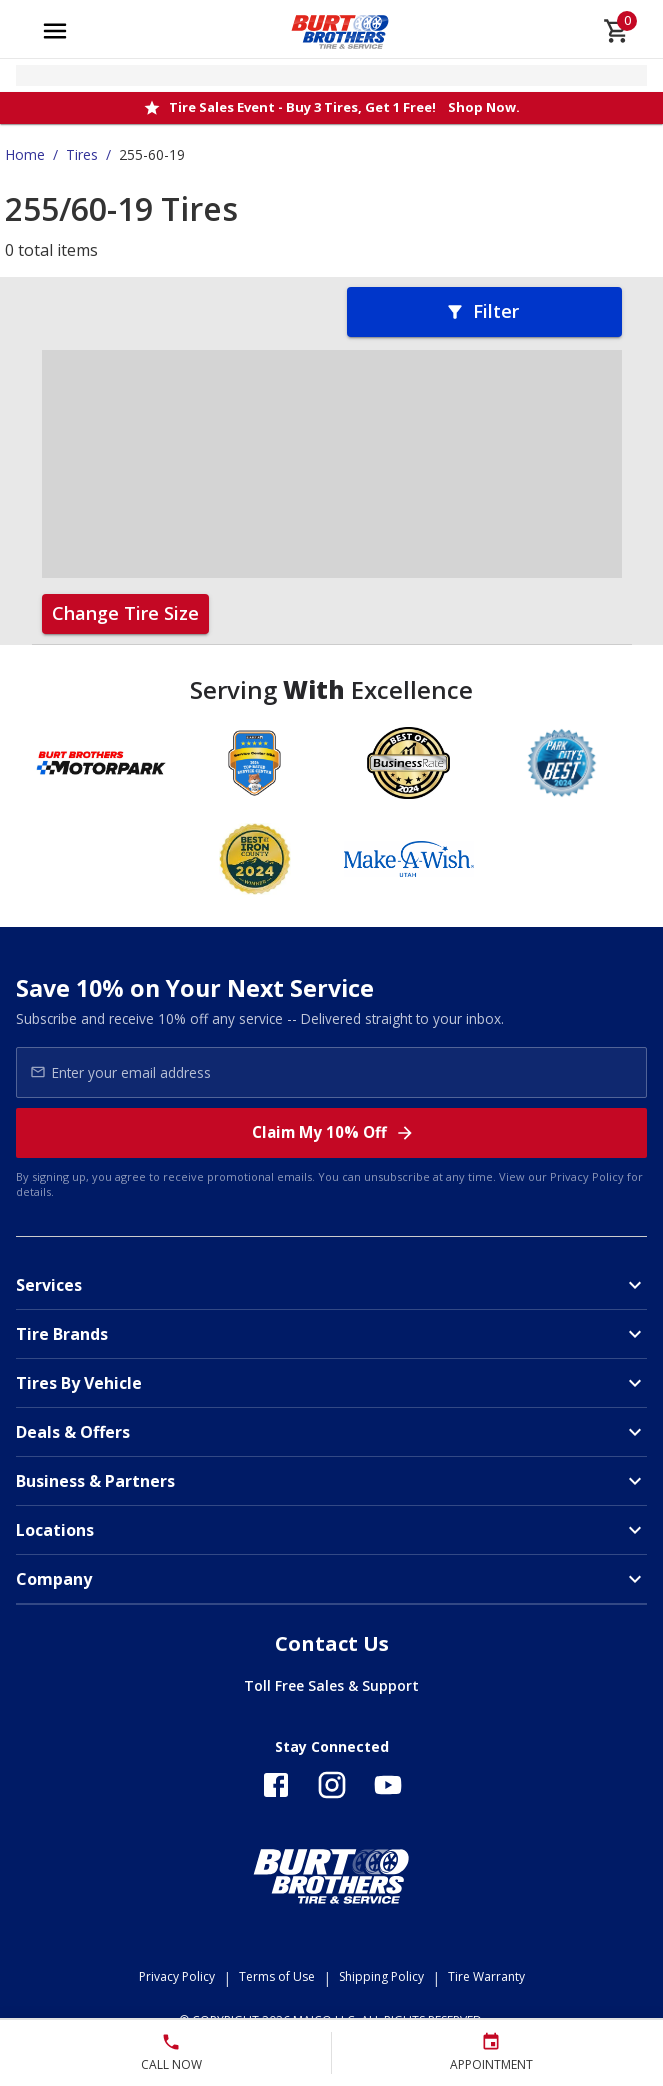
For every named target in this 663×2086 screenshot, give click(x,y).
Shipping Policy (381, 1976)
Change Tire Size (125, 613)
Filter (482, 311)
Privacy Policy (587, 1176)
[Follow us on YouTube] (388, 1785)
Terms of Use (277, 1976)
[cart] (617, 31)
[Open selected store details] (331, 75)
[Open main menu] (55, 31)
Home (25, 154)
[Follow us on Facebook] (276, 1785)
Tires (82, 154)
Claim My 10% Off (333, 1132)
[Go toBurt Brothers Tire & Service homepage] (340, 31)
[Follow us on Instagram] (332, 1785)
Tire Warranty (486, 1976)
